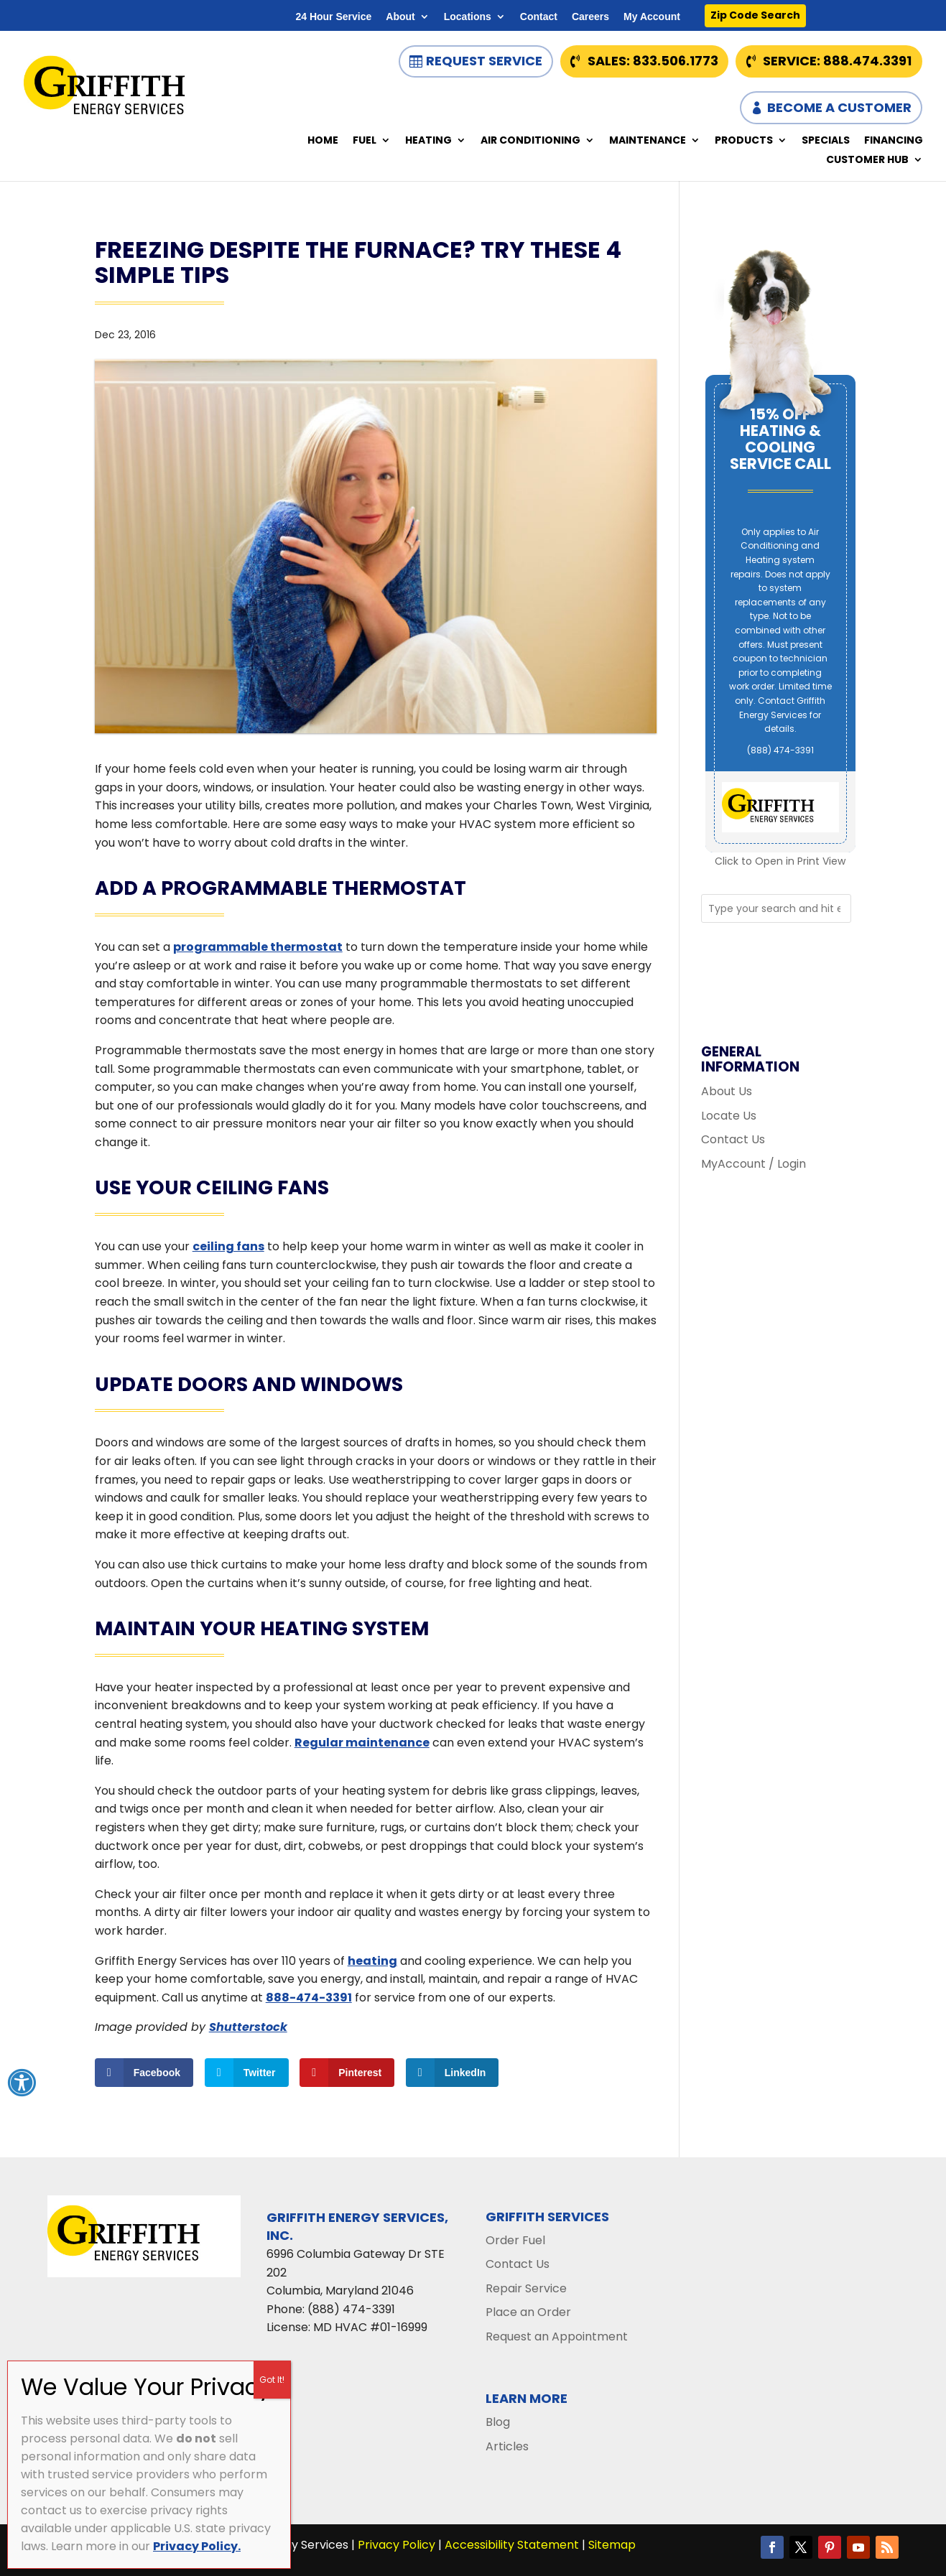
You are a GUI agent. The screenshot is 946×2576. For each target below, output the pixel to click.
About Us (726, 1091)
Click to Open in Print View (780, 861)
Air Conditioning (530, 141)
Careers (590, 16)
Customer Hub (867, 160)
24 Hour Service (333, 16)
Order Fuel (515, 2240)
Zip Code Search (755, 15)
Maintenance (647, 141)
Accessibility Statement (512, 2545)
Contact (538, 16)
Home (322, 141)
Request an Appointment (557, 2336)
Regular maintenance (362, 1742)
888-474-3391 (309, 1997)
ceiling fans (228, 1246)
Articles (507, 2446)
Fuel (364, 141)
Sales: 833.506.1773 (653, 61)
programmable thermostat (258, 947)
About (400, 16)
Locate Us (728, 1115)
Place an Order (528, 2312)
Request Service (484, 61)
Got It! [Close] (271, 2379)
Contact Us (733, 1139)
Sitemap (612, 2545)
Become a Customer (839, 107)
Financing (893, 141)
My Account (651, 16)
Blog (498, 2422)
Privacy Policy (396, 2545)
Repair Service (526, 2288)
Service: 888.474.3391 (837, 61)
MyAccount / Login (753, 1164)
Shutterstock (248, 2027)
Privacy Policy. (197, 2546)
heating (372, 1961)
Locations (467, 16)
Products (744, 141)
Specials (826, 141)
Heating (428, 141)
